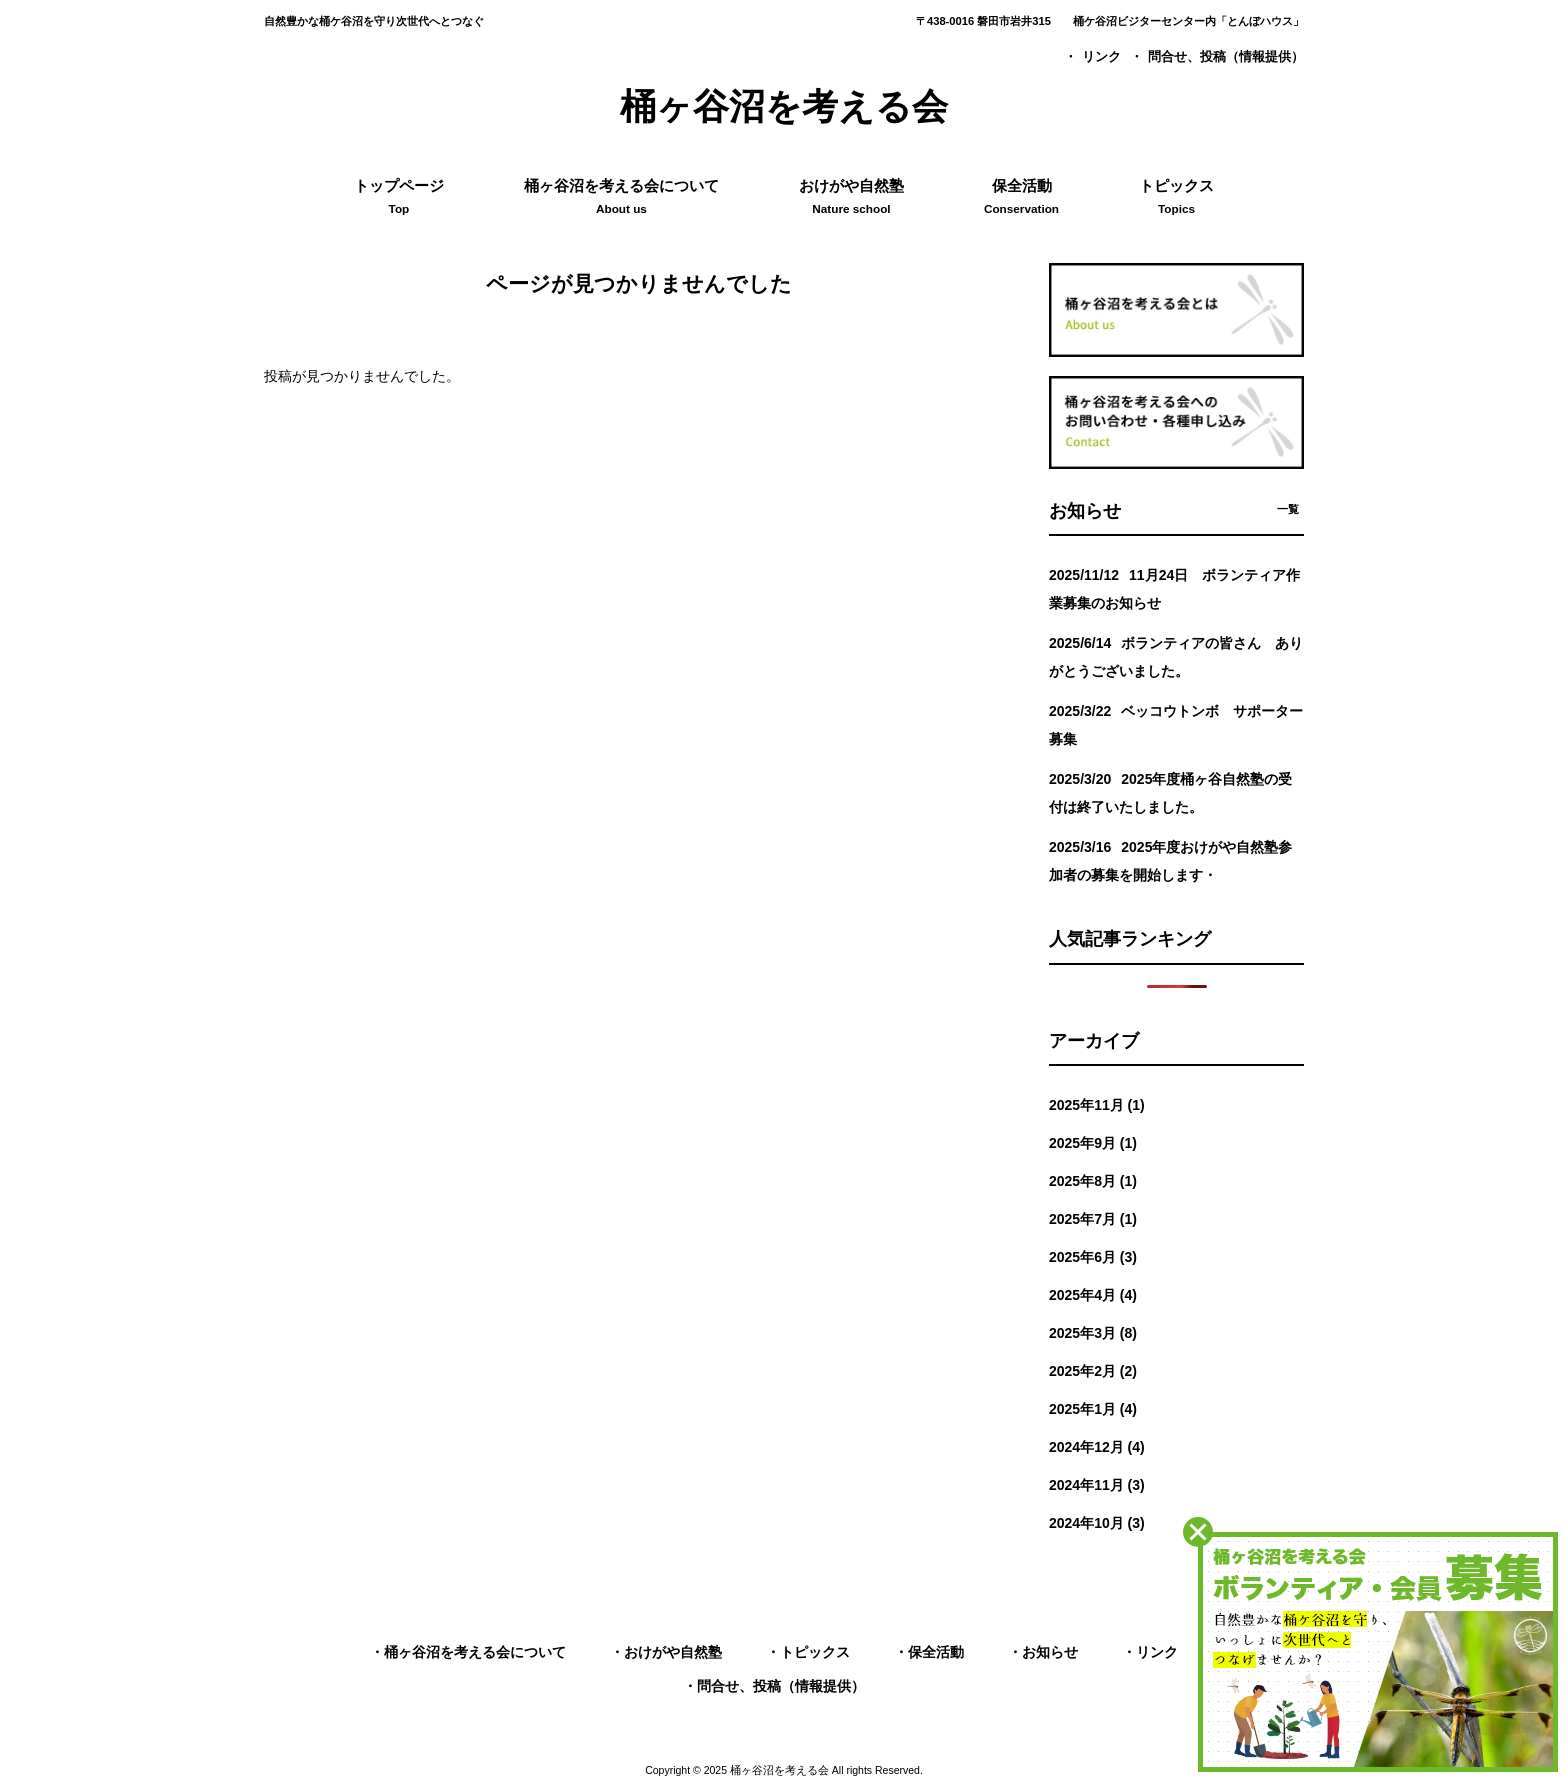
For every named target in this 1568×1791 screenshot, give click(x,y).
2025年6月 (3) (1093, 1257)
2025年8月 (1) (1093, 1181)
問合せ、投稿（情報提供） (1226, 57)
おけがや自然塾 (673, 1652)
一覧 (1288, 509)
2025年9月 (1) (1093, 1143)
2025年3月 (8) (1093, 1333)
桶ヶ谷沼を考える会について (475, 1652)
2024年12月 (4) (1097, 1447)
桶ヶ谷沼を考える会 (784, 106)
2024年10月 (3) (1097, 1523)
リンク (1101, 57)
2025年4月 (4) (1093, 1295)
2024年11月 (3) (1097, 1485)
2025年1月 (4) (1093, 1409)
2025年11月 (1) (1097, 1105)
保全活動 (936, 1652)
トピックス (815, 1652)
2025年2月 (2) (1093, 1371)
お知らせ (1050, 1652)
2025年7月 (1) (1093, 1219)
